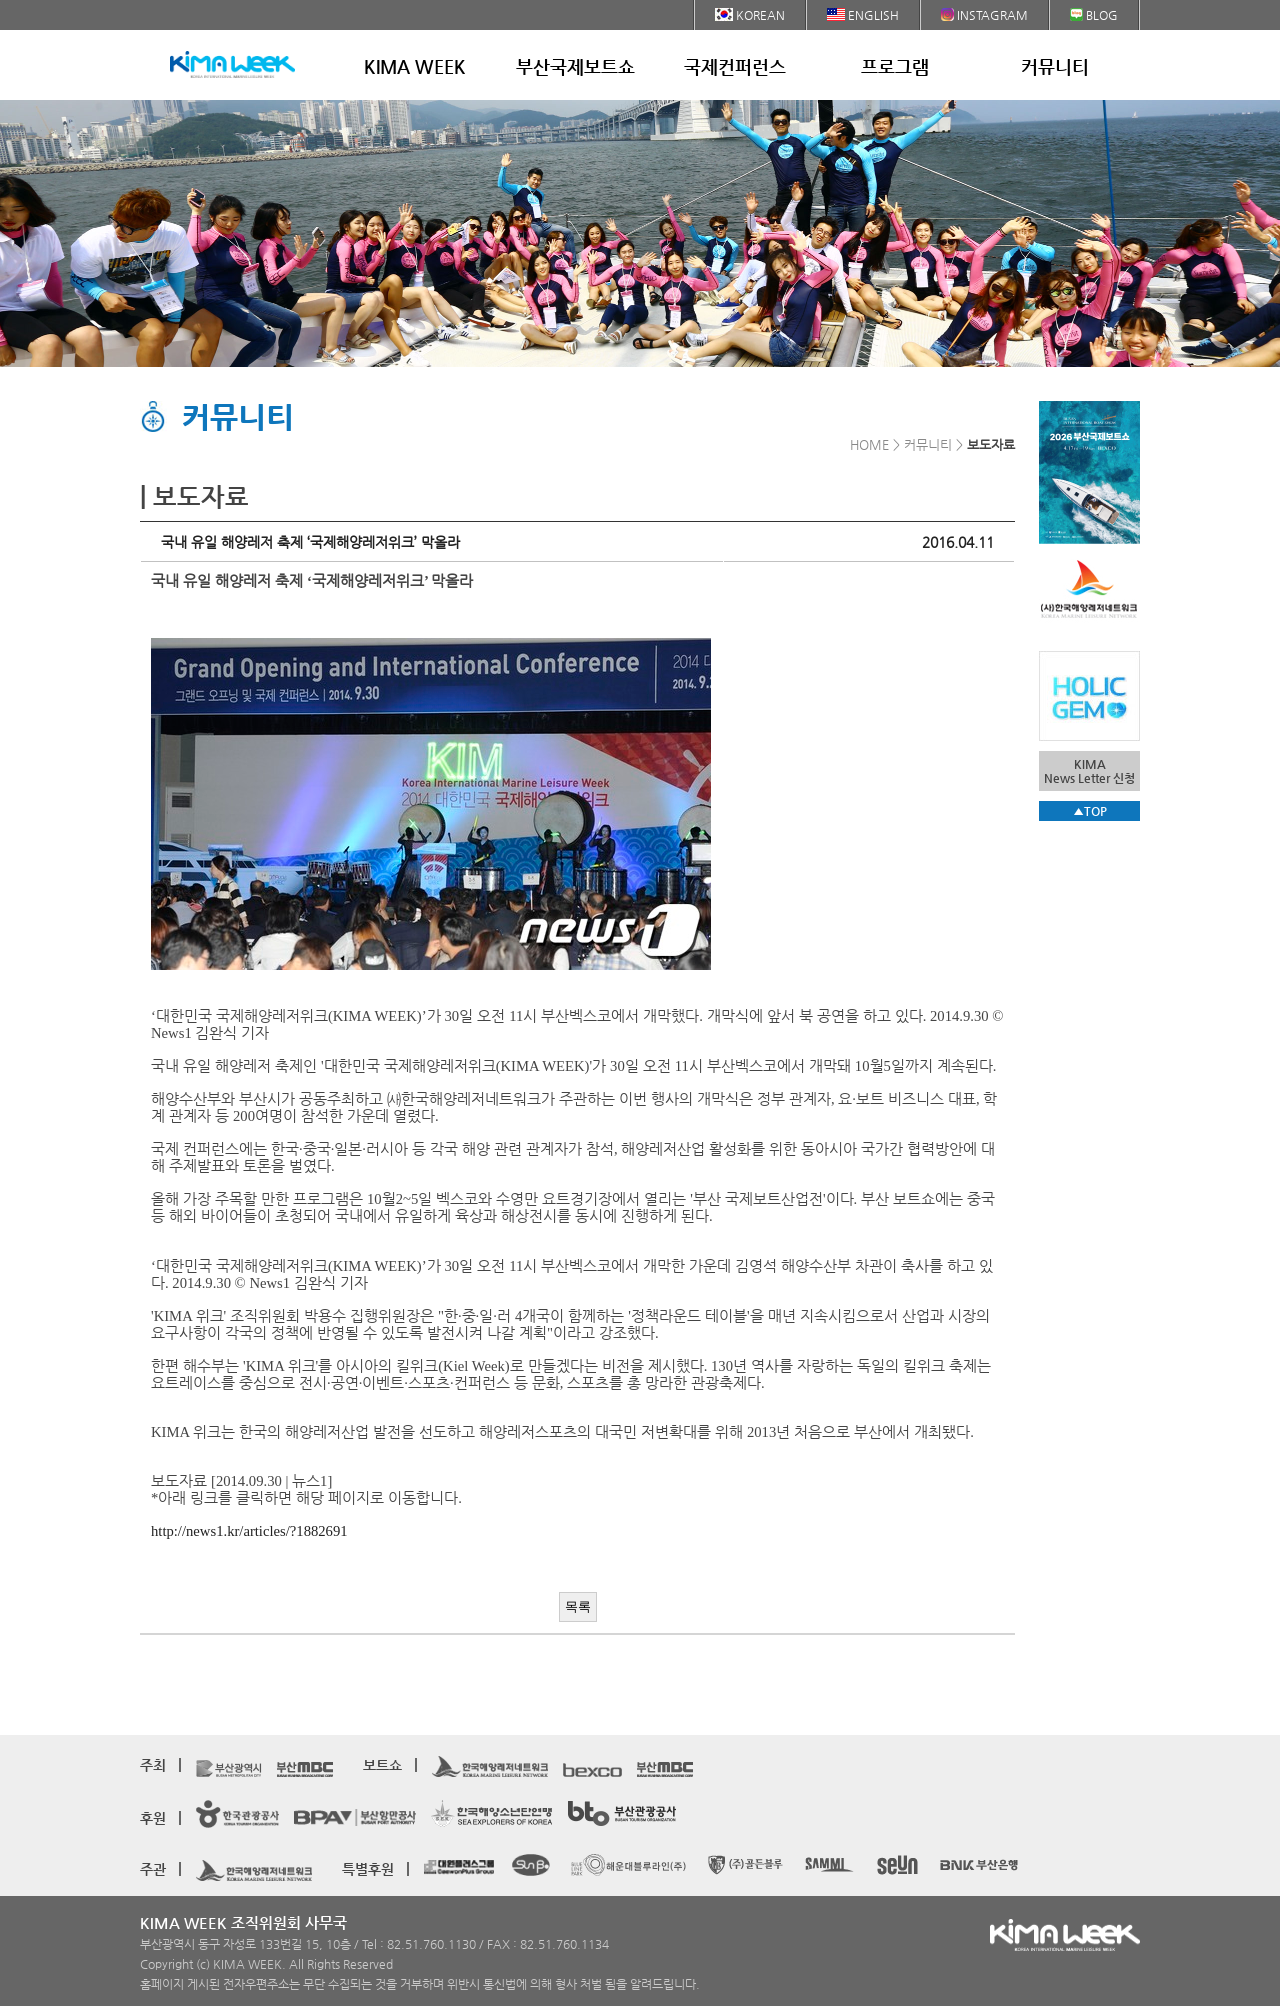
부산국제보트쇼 (575, 66)
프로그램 (895, 66)
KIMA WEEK (415, 66)
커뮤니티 (1055, 66)
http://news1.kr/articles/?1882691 (249, 1531)
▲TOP (1090, 811)
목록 (578, 1606)
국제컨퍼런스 (735, 66)
